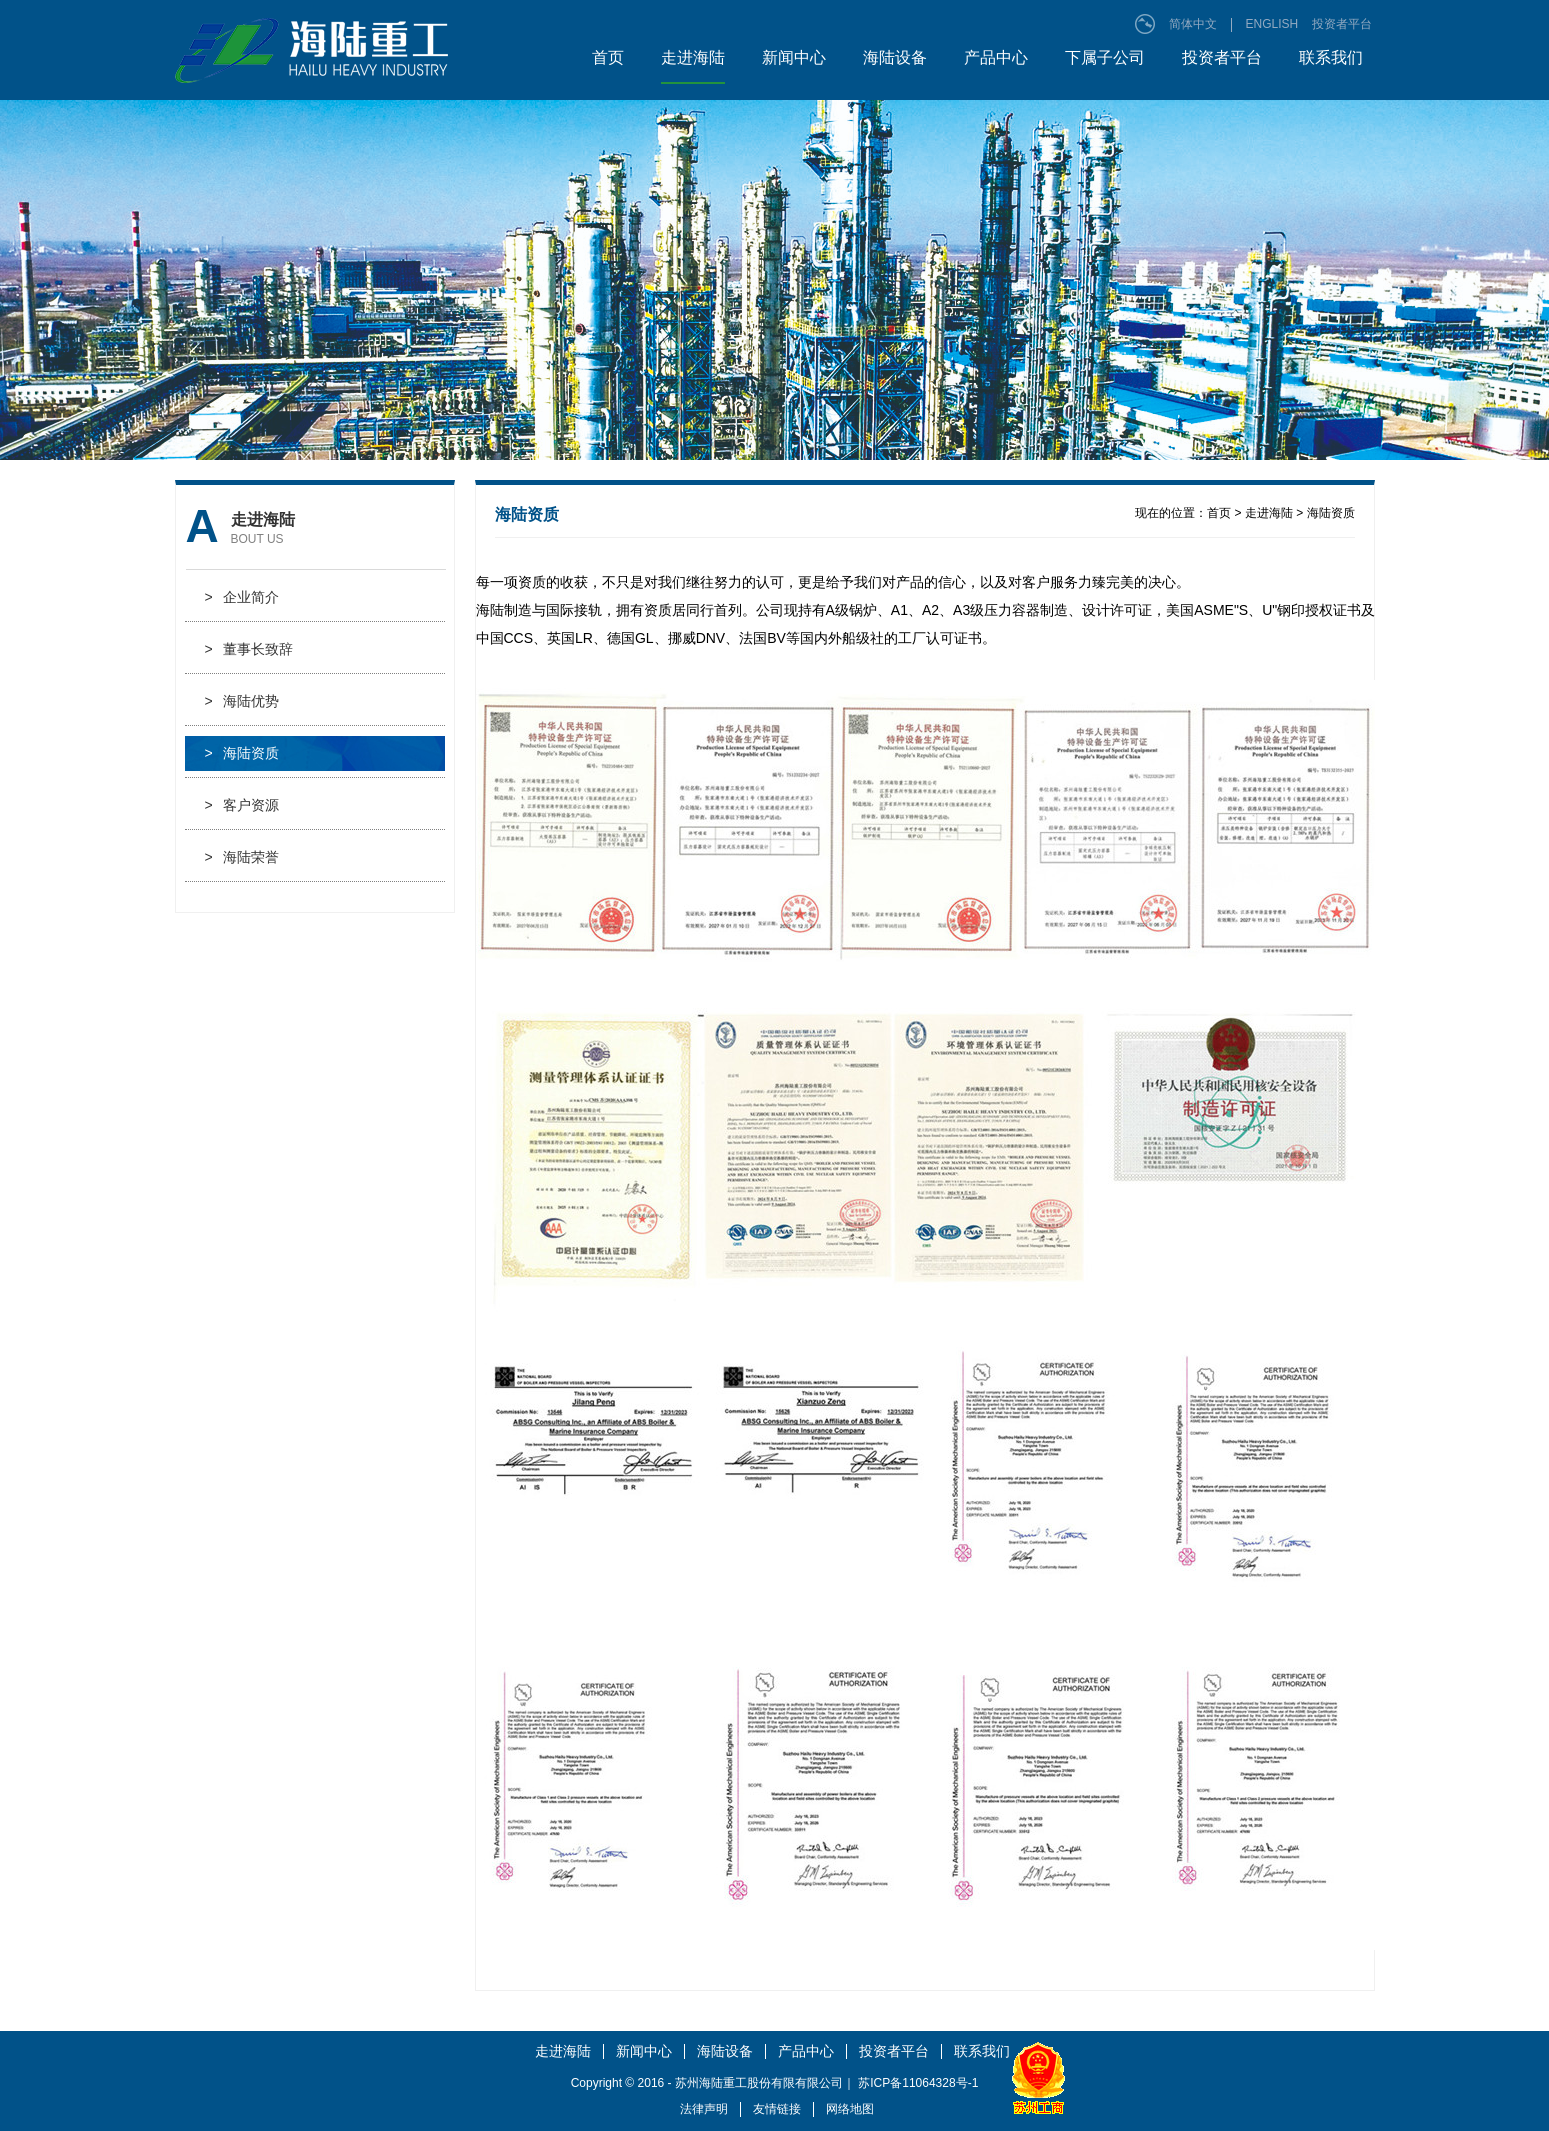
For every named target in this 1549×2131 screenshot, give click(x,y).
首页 (608, 57)
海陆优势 (242, 701)
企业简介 (242, 597)
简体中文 (1193, 24)
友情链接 (777, 2109)
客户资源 (242, 805)
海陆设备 (895, 57)
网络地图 (850, 2109)
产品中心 (996, 57)
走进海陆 (693, 57)
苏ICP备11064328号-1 (918, 2083)
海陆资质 (242, 753)
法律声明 (704, 2109)
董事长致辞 (249, 649)
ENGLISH (1272, 24)
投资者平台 (1342, 24)
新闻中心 (794, 57)
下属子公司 (1105, 57)
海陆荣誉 (242, 857)
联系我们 (1331, 57)
